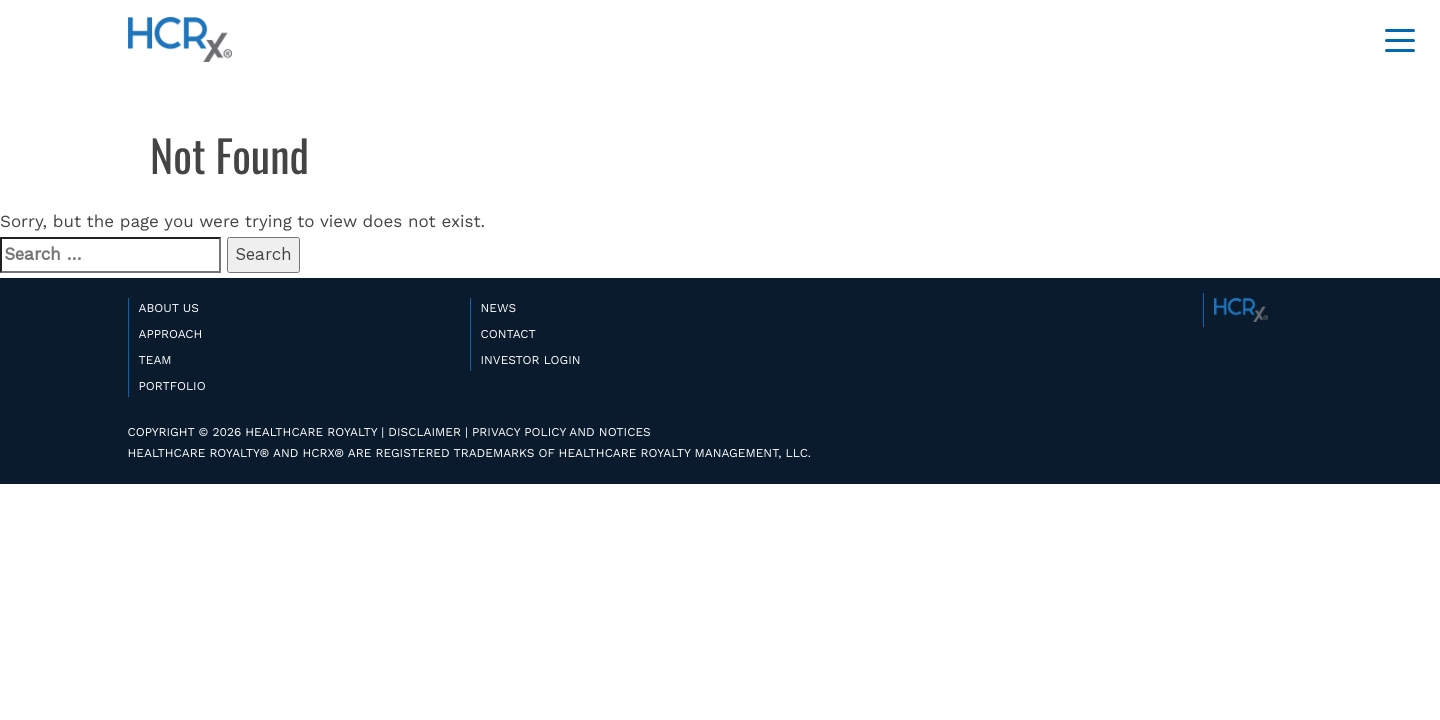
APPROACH (171, 334)
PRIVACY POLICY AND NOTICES (561, 432)
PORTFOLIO (172, 386)
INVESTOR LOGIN (531, 360)
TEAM (155, 360)
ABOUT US (169, 308)
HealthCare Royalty (180, 40)
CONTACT (508, 334)
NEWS (499, 308)
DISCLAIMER (424, 432)
